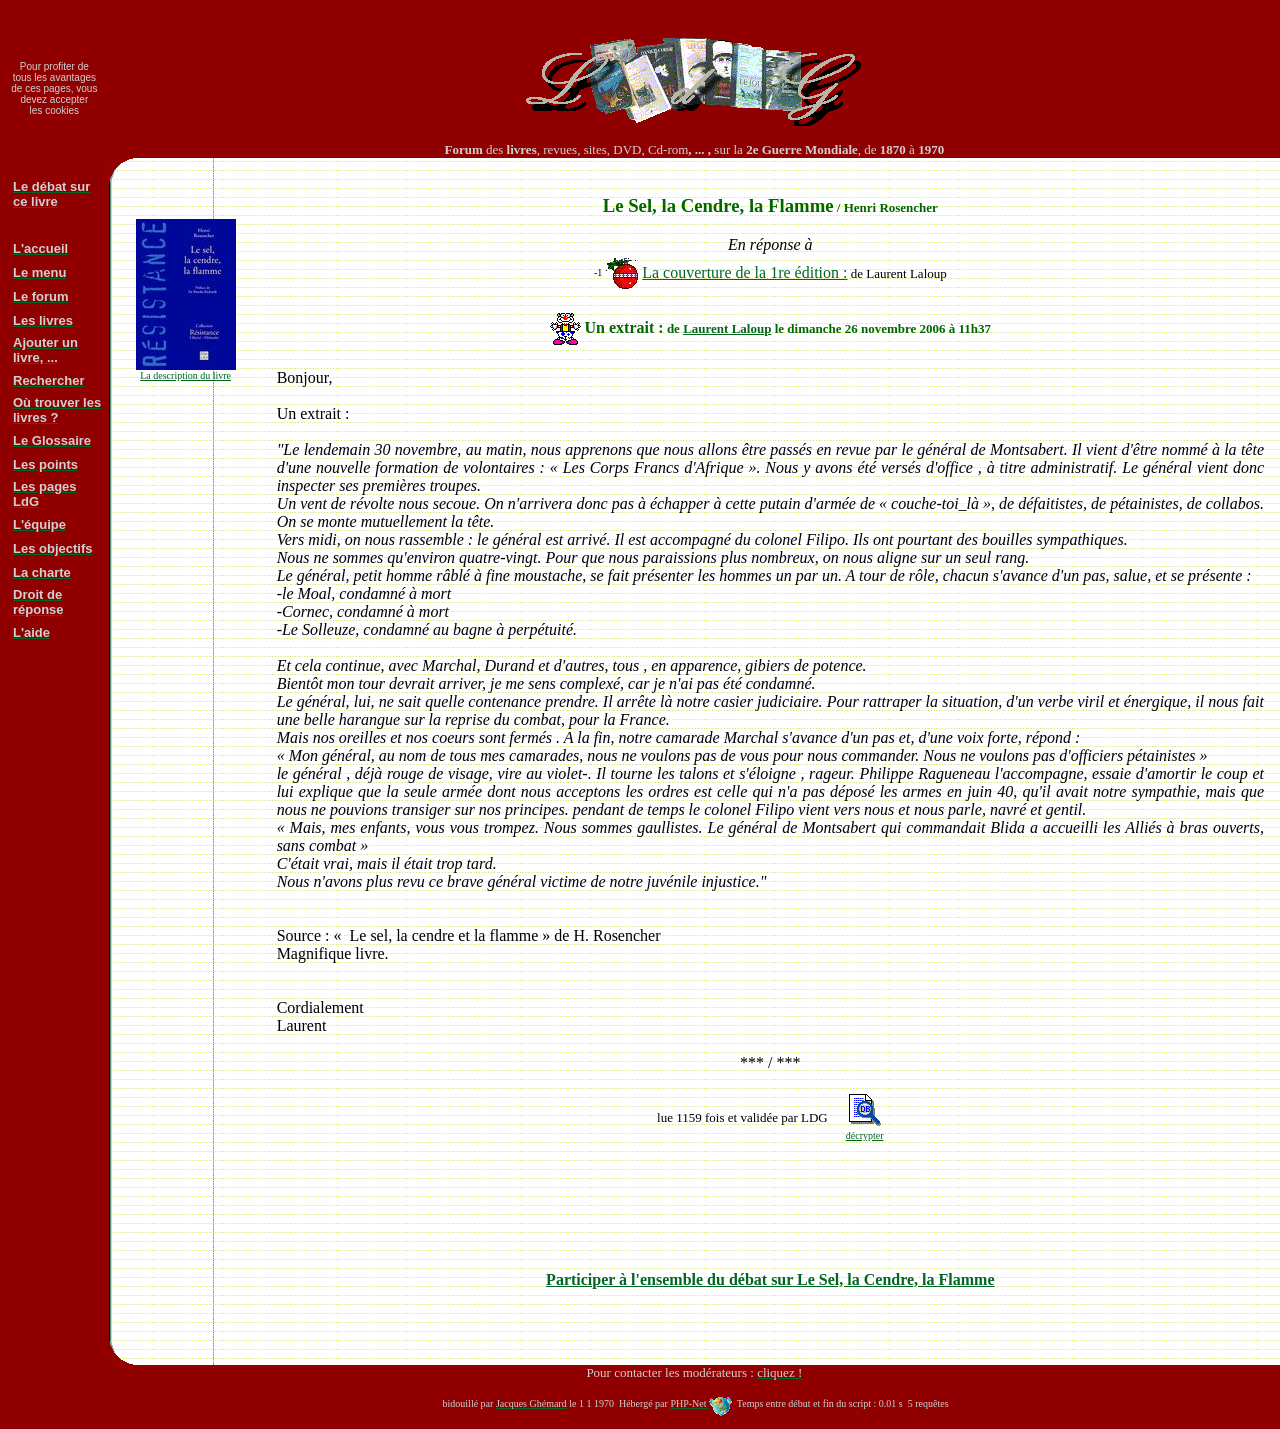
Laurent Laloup (727, 328)
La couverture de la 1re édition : (744, 272)
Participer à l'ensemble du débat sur (770, 1279)
